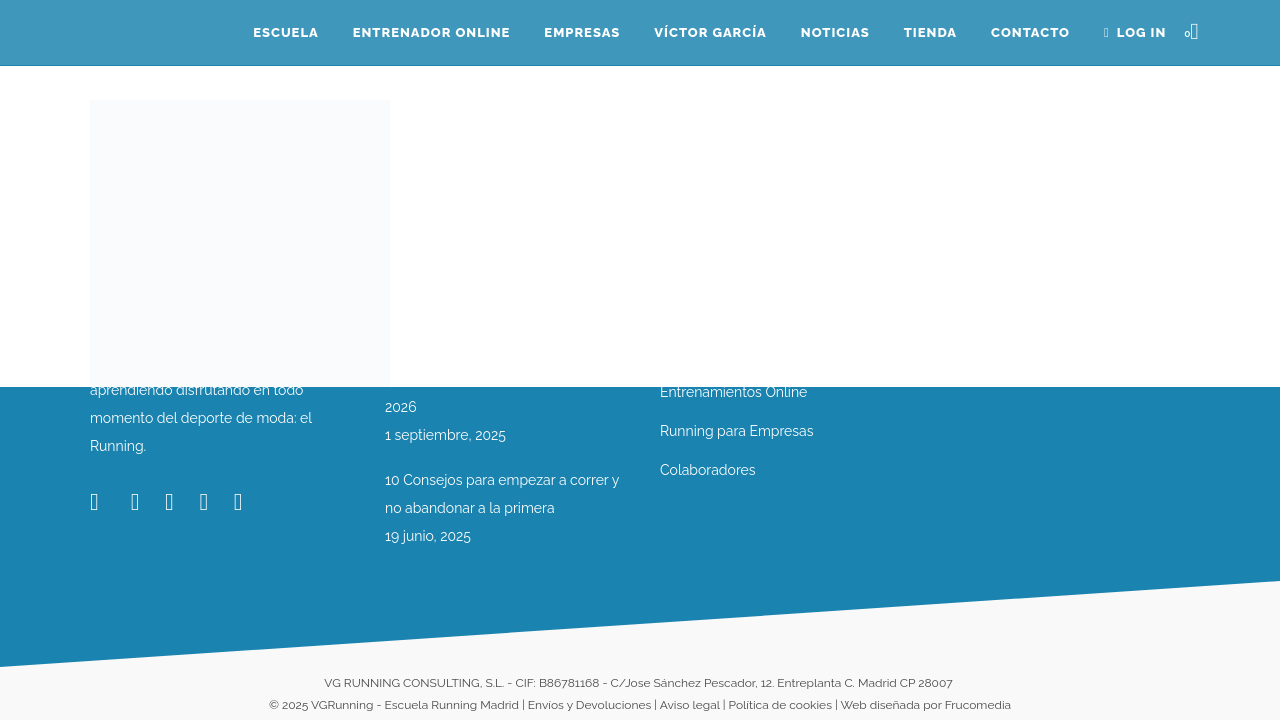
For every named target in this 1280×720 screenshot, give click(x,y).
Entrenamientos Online (733, 392)
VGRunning (342, 705)
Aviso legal (690, 705)
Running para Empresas (736, 431)
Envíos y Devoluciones (589, 705)
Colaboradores (708, 470)
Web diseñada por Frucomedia (925, 705)
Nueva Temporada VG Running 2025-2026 (504, 393)
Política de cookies (780, 705)
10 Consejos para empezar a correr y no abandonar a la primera (502, 494)
